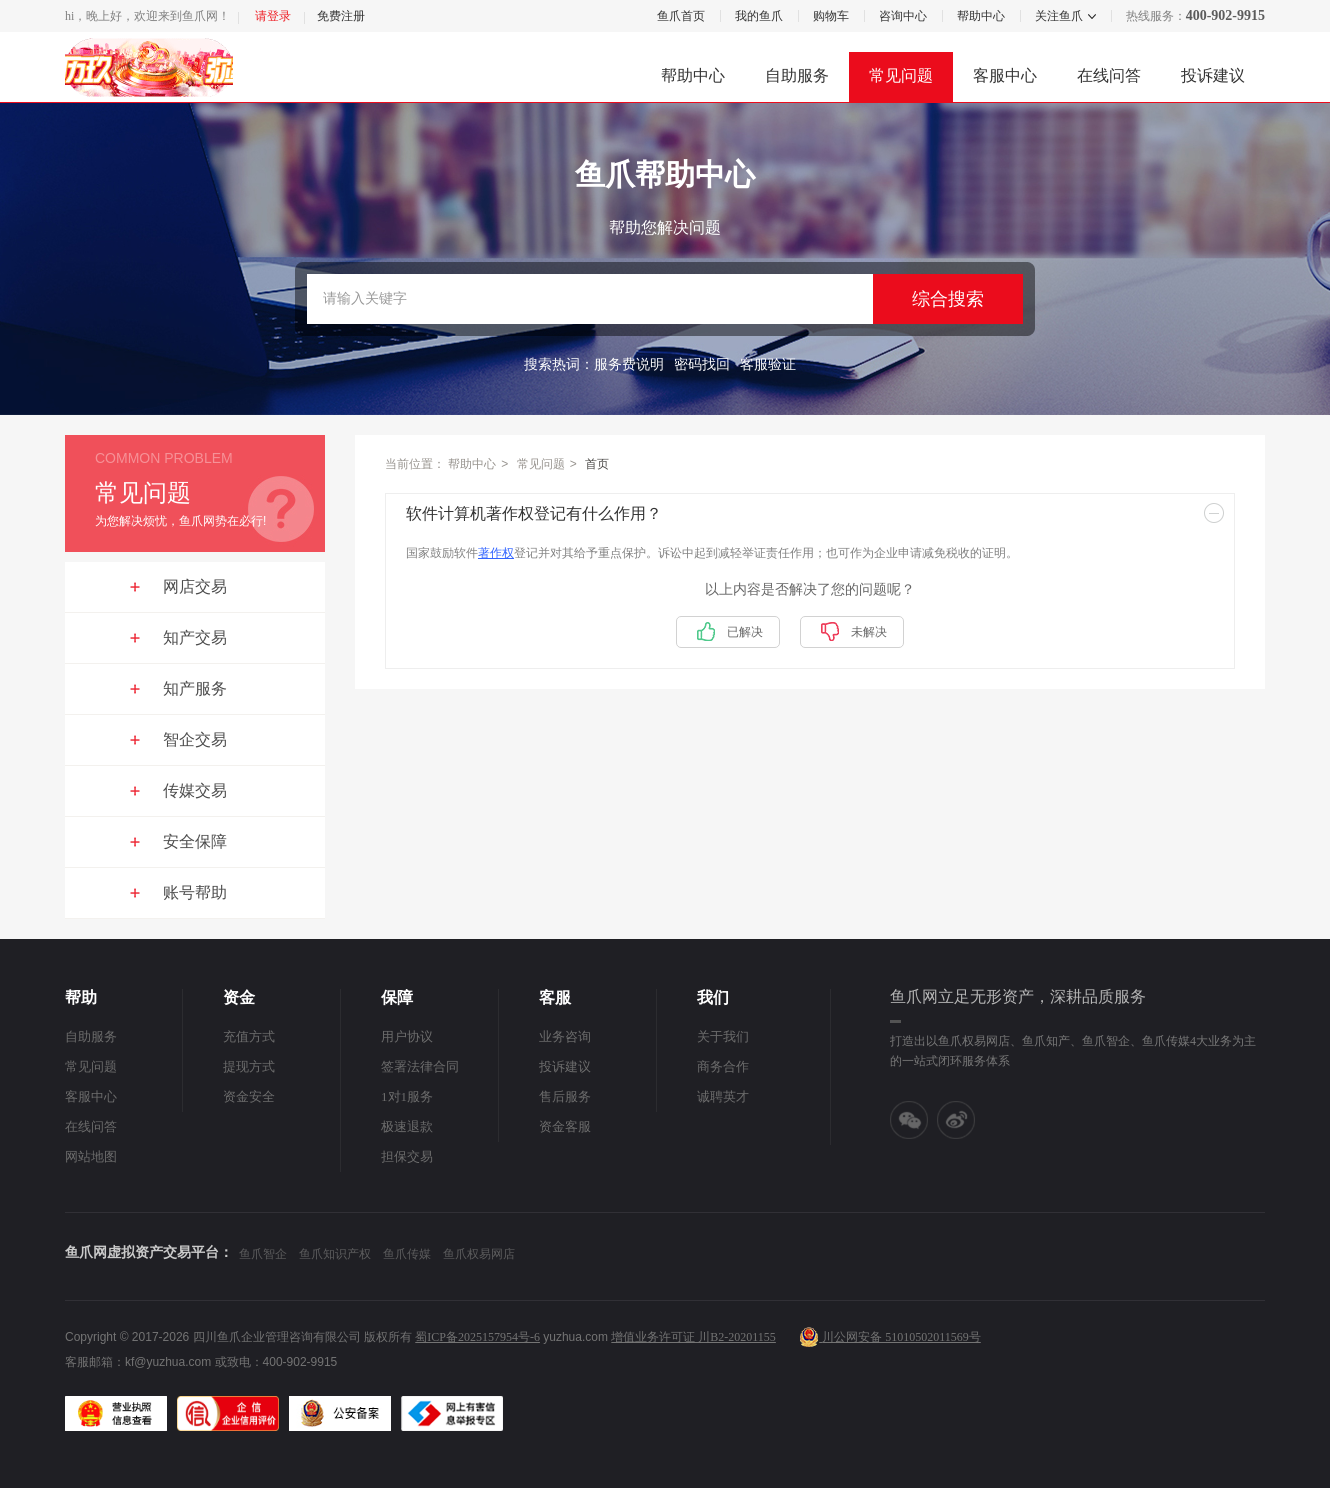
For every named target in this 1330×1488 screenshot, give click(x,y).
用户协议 (407, 1036)
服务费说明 (629, 364)
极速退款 (407, 1126)
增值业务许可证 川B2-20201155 (693, 1337)
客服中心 (1005, 75)
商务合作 (723, 1066)
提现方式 (249, 1066)
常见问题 (901, 75)
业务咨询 (565, 1036)
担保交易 (407, 1156)
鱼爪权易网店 (479, 1254)
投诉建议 (1213, 75)
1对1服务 (407, 1096)
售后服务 (565, 1096)
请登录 (273, 16)
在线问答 (1109, 75)
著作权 (496, 553)
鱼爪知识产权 (335, 1254)
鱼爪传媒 (407, 1254)
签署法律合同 (420, 1066)
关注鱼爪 (1058, 16)
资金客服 (565, 1126)
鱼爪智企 (263, 1254)
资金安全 (249, 1096)
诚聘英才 (723, 1096)
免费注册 (341, 16)
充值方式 (249, 1036)
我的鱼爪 (759, 16)
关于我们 (723, 1036)
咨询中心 (903, 16)
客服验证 (768, 364)
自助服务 (797, 75)
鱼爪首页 (681, 16)
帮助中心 (981, 16)
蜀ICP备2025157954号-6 (477, 1337)
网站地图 (91, 1156)
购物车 (831, 16)
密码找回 (702, 364)
